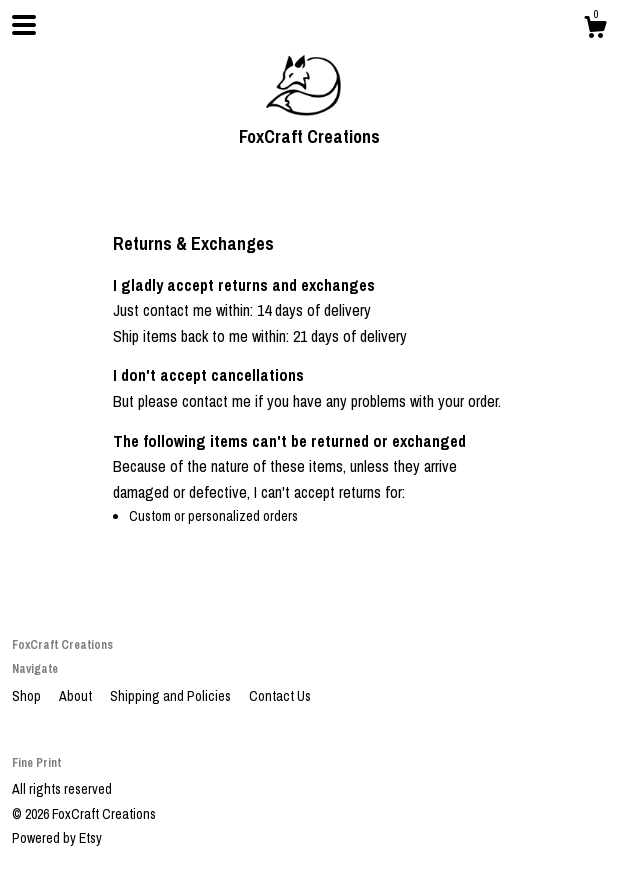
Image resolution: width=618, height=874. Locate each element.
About (77, 696)
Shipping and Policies (172, 696)
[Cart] (595, 30)
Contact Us (280, 696)
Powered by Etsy (57, 838)
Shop (28, 696)
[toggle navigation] (24, 25)
